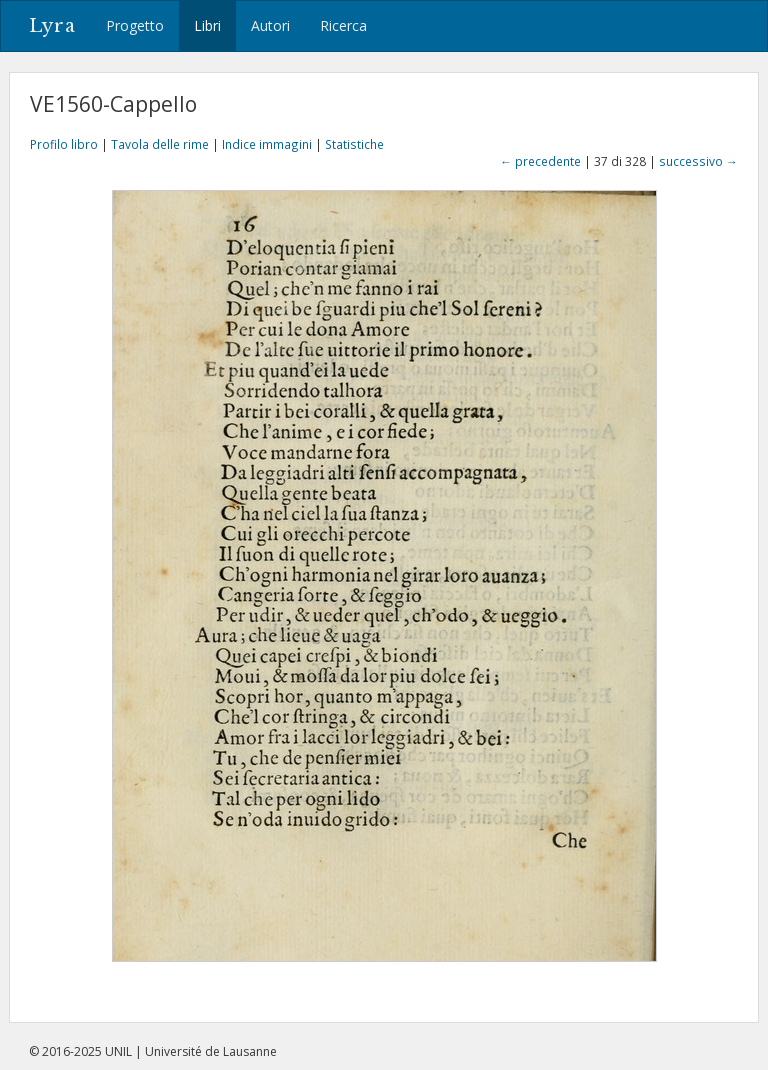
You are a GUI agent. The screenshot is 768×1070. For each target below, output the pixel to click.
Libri (207, 25)
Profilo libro (64, 144)
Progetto (135, 25)
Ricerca (343, 25)
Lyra (52, 26)
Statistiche (354, 144)
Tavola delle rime (160, 144)
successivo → (698, 161)
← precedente (540, 161)
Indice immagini (267, 144)
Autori (270, 25)
